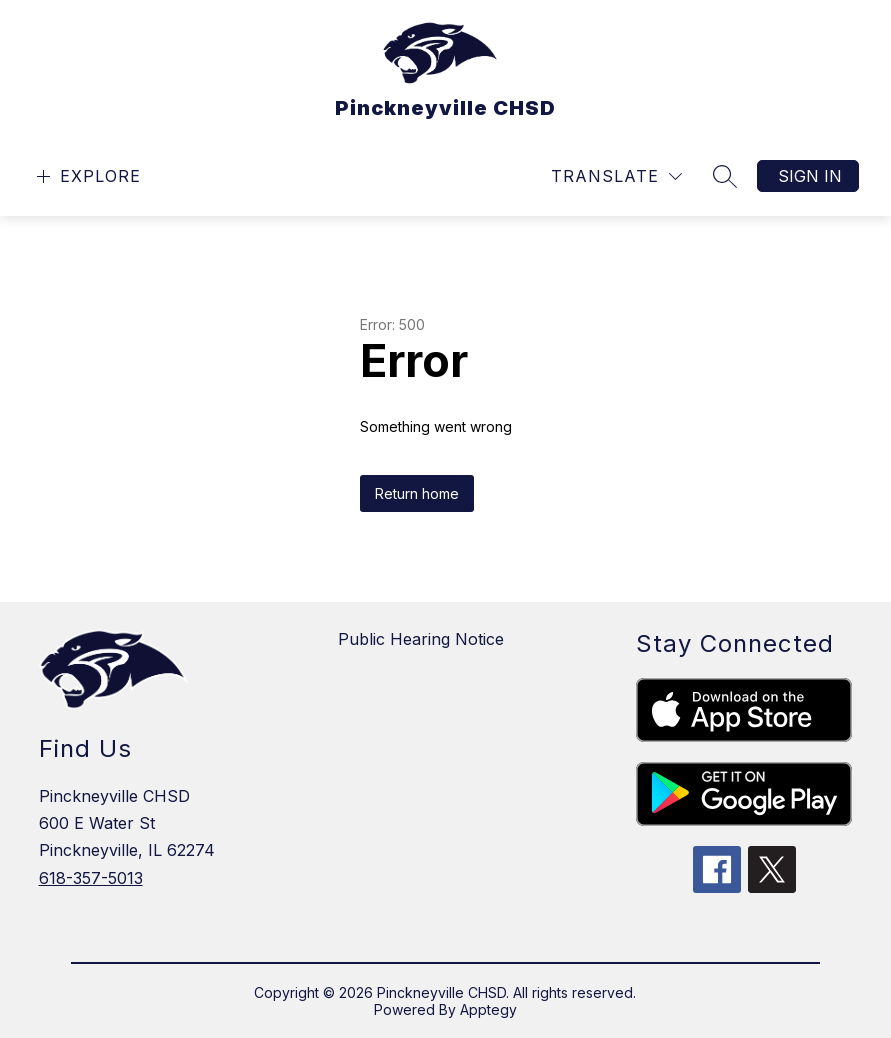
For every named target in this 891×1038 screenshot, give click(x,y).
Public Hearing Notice (421, 639)
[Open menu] (86, 176)
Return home (417, 493)
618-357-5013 (91, 878)
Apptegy (488, 1009)
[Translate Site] (616, 176)
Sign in (810, 176)
